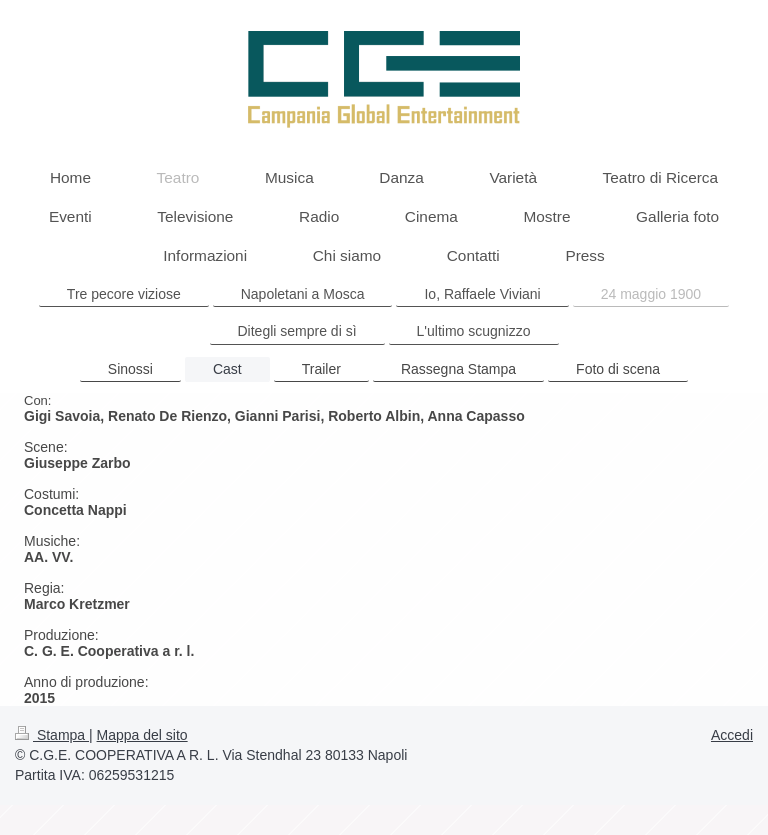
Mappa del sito (142, 735)
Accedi (732, 735)
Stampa (52, 735)
